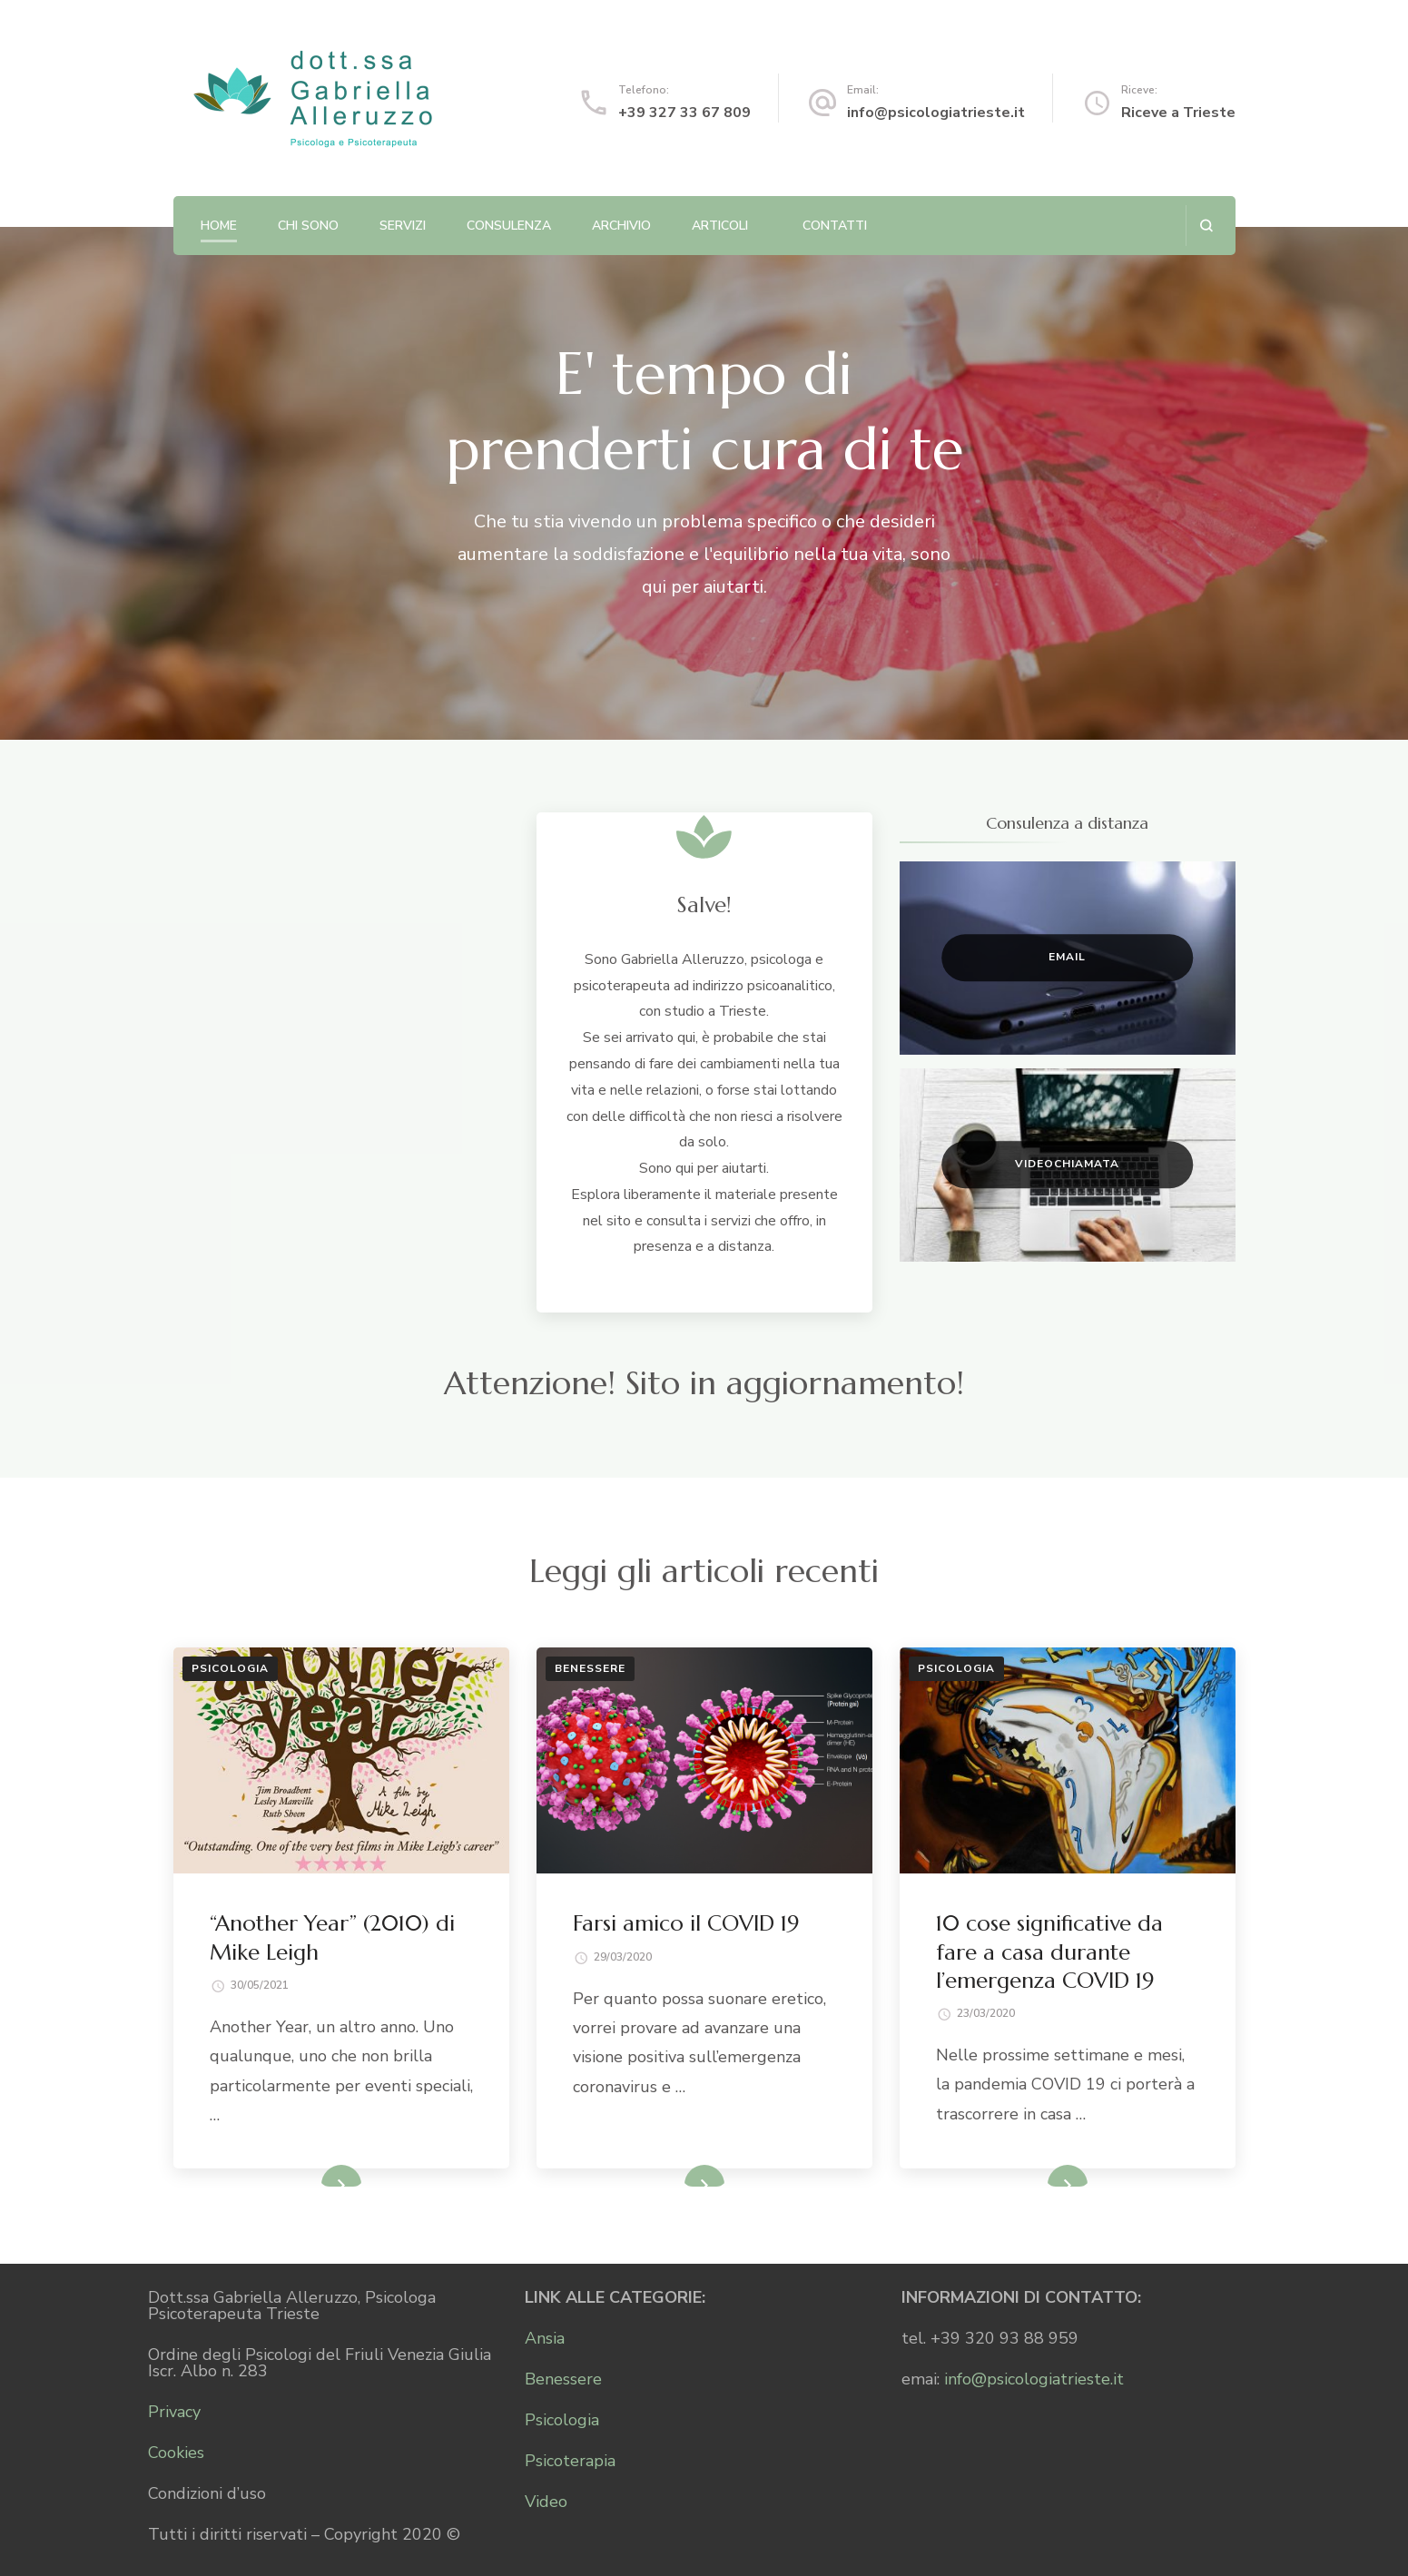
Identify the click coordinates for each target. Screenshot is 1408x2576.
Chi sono (308, 225)
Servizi (402, 225)
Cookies (176, 2452)
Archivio (621, 225)
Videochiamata (1067, 1164)
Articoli (720, 225)
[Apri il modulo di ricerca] (1206, 225)
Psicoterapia (570, 2461)
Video (546, 2501)
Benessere (590, 1668)
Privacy (174, 2412)
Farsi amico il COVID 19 (686, 1923)
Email (1067, 957)
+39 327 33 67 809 (684, 113)
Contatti (834, 225)
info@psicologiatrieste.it (936, 113)
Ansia (545, 2338)
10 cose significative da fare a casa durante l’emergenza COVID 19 (1049, 1951)
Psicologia (230, 1668)
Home (219, 225)
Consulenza (509, 225)
